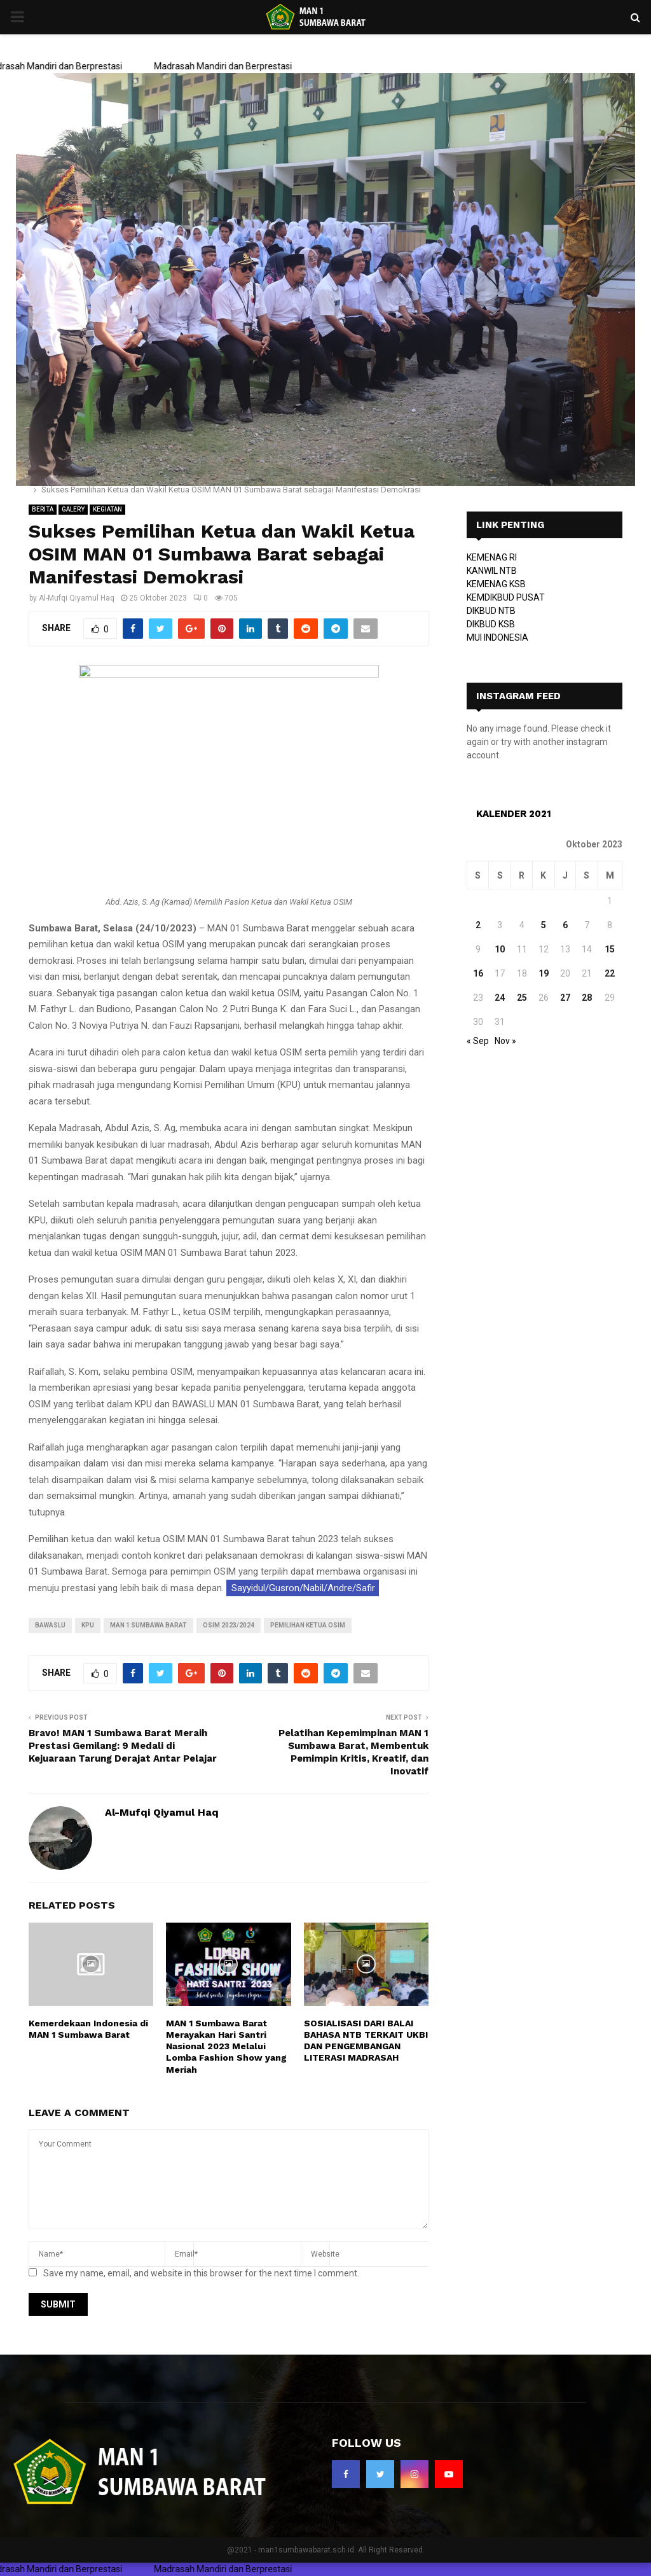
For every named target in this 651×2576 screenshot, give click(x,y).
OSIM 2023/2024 (228, 1625)
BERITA (42, 509)
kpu (87, 1625)
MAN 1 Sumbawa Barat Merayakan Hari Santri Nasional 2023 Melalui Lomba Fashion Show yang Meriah (226, 2046)
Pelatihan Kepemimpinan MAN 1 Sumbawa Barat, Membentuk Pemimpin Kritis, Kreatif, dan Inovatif (353, 1752)
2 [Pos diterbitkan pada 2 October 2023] (478, 925)
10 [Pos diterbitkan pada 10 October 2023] (500, 949)
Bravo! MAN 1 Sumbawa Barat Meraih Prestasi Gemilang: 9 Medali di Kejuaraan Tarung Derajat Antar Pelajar (123, 1745)
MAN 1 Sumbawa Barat (148, 1625)
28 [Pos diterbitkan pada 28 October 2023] (587, 997)
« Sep (478, 1041)
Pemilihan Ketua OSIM (307, 1625)
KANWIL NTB (492, 571)
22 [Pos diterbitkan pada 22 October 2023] (610, 973)
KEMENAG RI (492, 557)
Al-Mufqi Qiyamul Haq (76, 598)
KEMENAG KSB (496, 584)
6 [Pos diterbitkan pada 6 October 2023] (565, 925)
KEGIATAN (107, 509)
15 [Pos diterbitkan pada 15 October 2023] (610, 949)
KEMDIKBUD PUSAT (506, 597)
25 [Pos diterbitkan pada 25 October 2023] (522, 997)
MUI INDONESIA (497, 637)
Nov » (505, 1041)
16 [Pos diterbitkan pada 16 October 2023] (478, 973)
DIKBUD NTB (491, 611)
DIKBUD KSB (491, 624)
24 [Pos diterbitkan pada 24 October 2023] (500, 997)
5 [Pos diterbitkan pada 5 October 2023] (543, 925)
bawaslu (50, 1625)
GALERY (73, 509)
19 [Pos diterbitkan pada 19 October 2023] (543, 973)
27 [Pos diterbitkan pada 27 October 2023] (565, 997)
